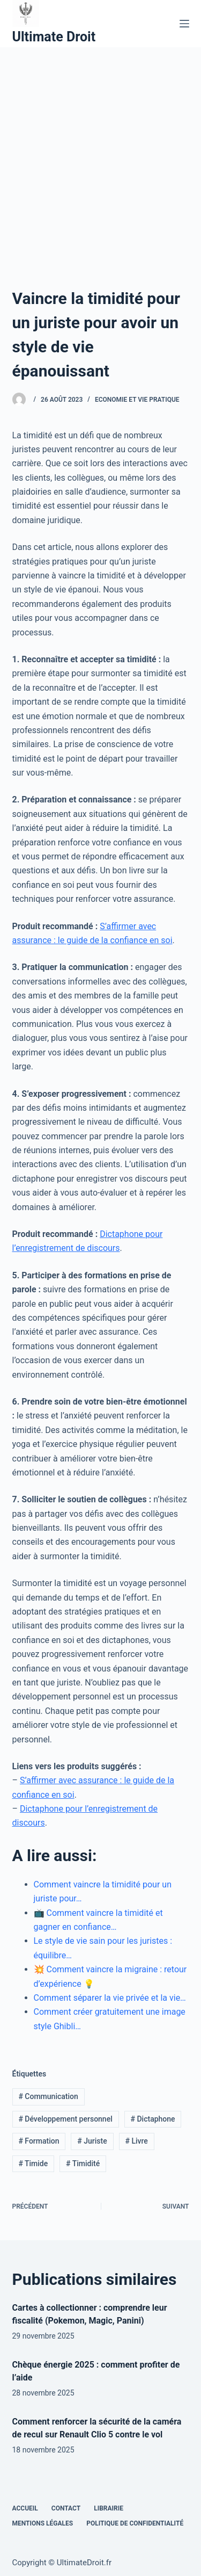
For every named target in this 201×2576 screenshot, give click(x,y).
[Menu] (184, 23)
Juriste (92, 2141)
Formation (38, 2141)
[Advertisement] (100, 153)
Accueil (25, 2508)
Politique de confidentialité (134, 2523)
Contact (65, 2508)
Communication (48, 2096)
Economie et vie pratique (137, 399)
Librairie (108, 2508)
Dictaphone (153, 2119)
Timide (33, 2163)
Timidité (83, 2163)
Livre (136, 2141)
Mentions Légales (42, 2523)
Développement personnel (65, 2119)
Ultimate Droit (54, 37)
